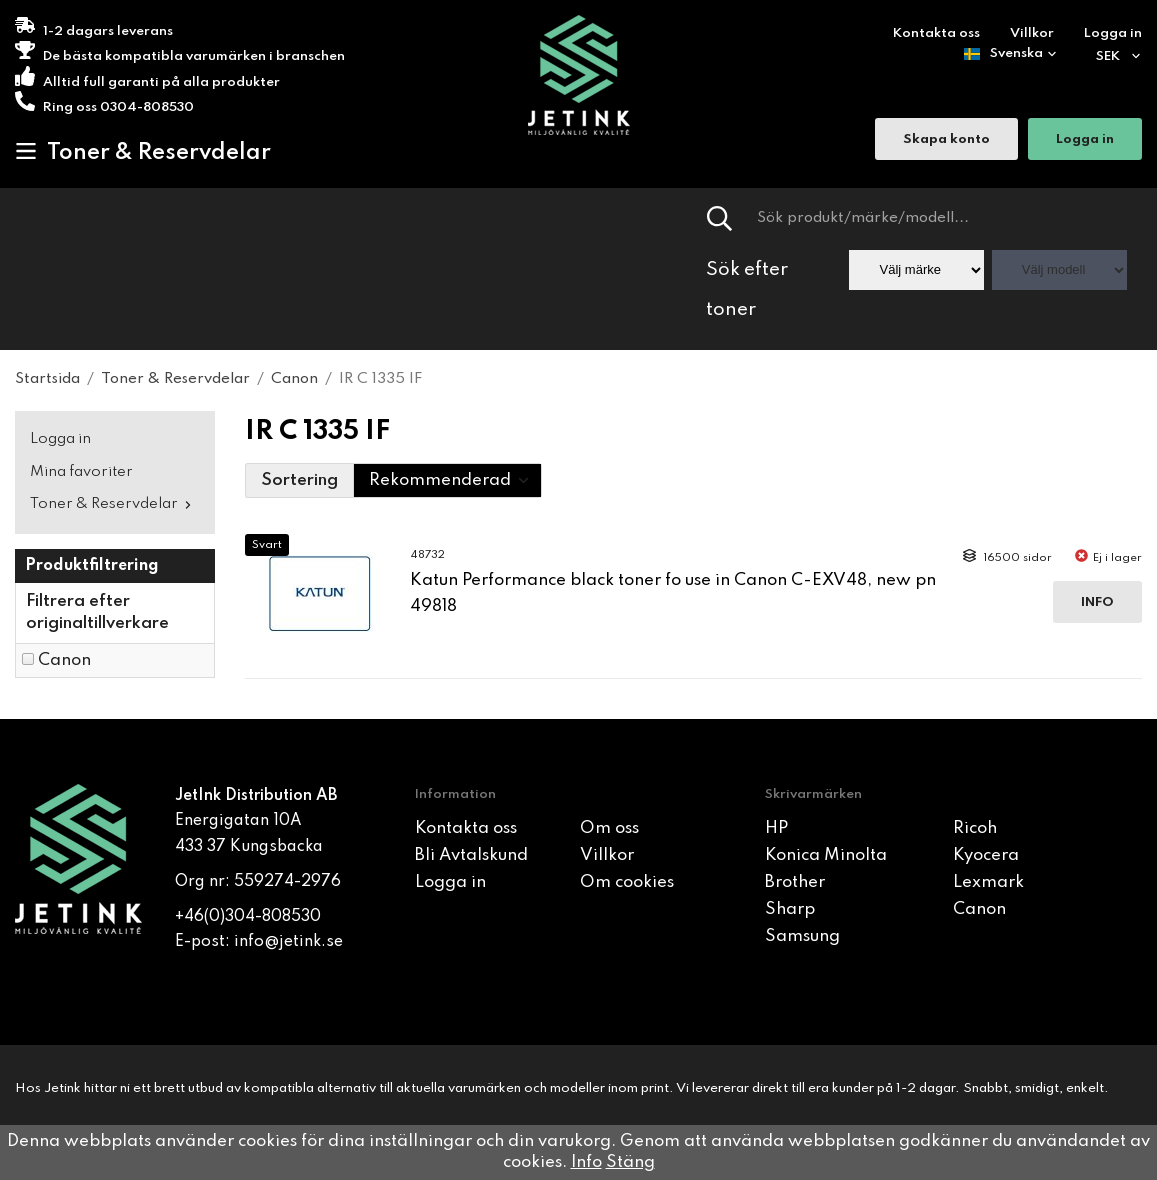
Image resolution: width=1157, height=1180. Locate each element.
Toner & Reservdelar (143, 152)
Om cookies (627, 882)
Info (1097, 602)
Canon (64, 660)
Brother (795, 882)
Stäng (630, 1162)
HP (776, 828)
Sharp (790, 909)
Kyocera (986, 855)
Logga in (1113, 33)
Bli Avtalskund (471, 855)
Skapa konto (946, 140)
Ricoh (975, 828)
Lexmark (988, 882)
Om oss (609, 828)
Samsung (802, 936)
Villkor (1032, 33)
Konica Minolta (826, 855)
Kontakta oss (936, 33)
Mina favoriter (81, 472)
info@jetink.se (288, 942)
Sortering (299, 480)
